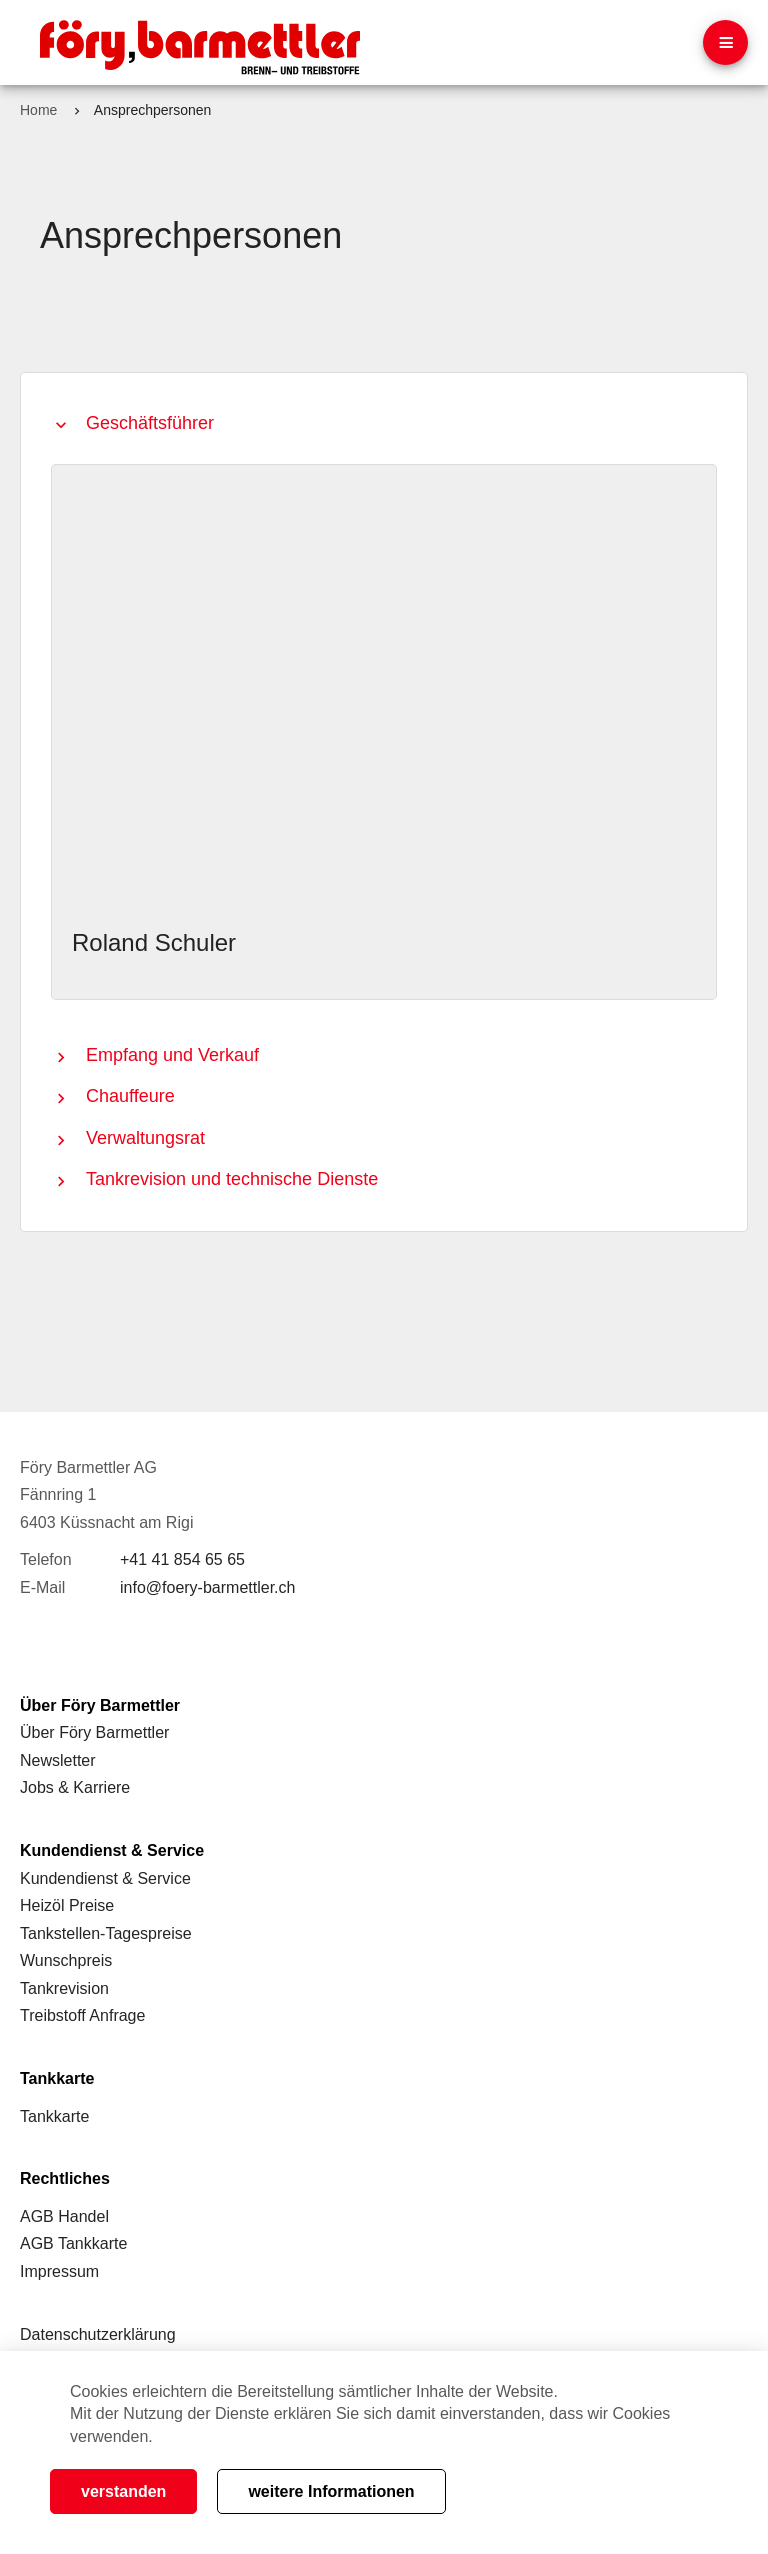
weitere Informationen (331, 2491)
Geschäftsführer (150, 423)
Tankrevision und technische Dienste (232, 1179)
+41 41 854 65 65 (182, 1559)
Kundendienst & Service (105, 1878)
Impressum (59, 2271)
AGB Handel (64, 2216)
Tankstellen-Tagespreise (106, 1933)
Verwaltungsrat (145, 1138)
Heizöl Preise (67, 1905)
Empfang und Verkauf (172, 1055)
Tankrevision (64, 1988)
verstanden (123, 2491)
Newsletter (58, 1760)
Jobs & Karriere (75, 1787)
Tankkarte (54, 2116)
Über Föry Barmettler (94, 1732)
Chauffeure (130, 1096)
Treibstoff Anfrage (82, 2015)
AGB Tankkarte (73, 2243)
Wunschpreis (66, 1960)
